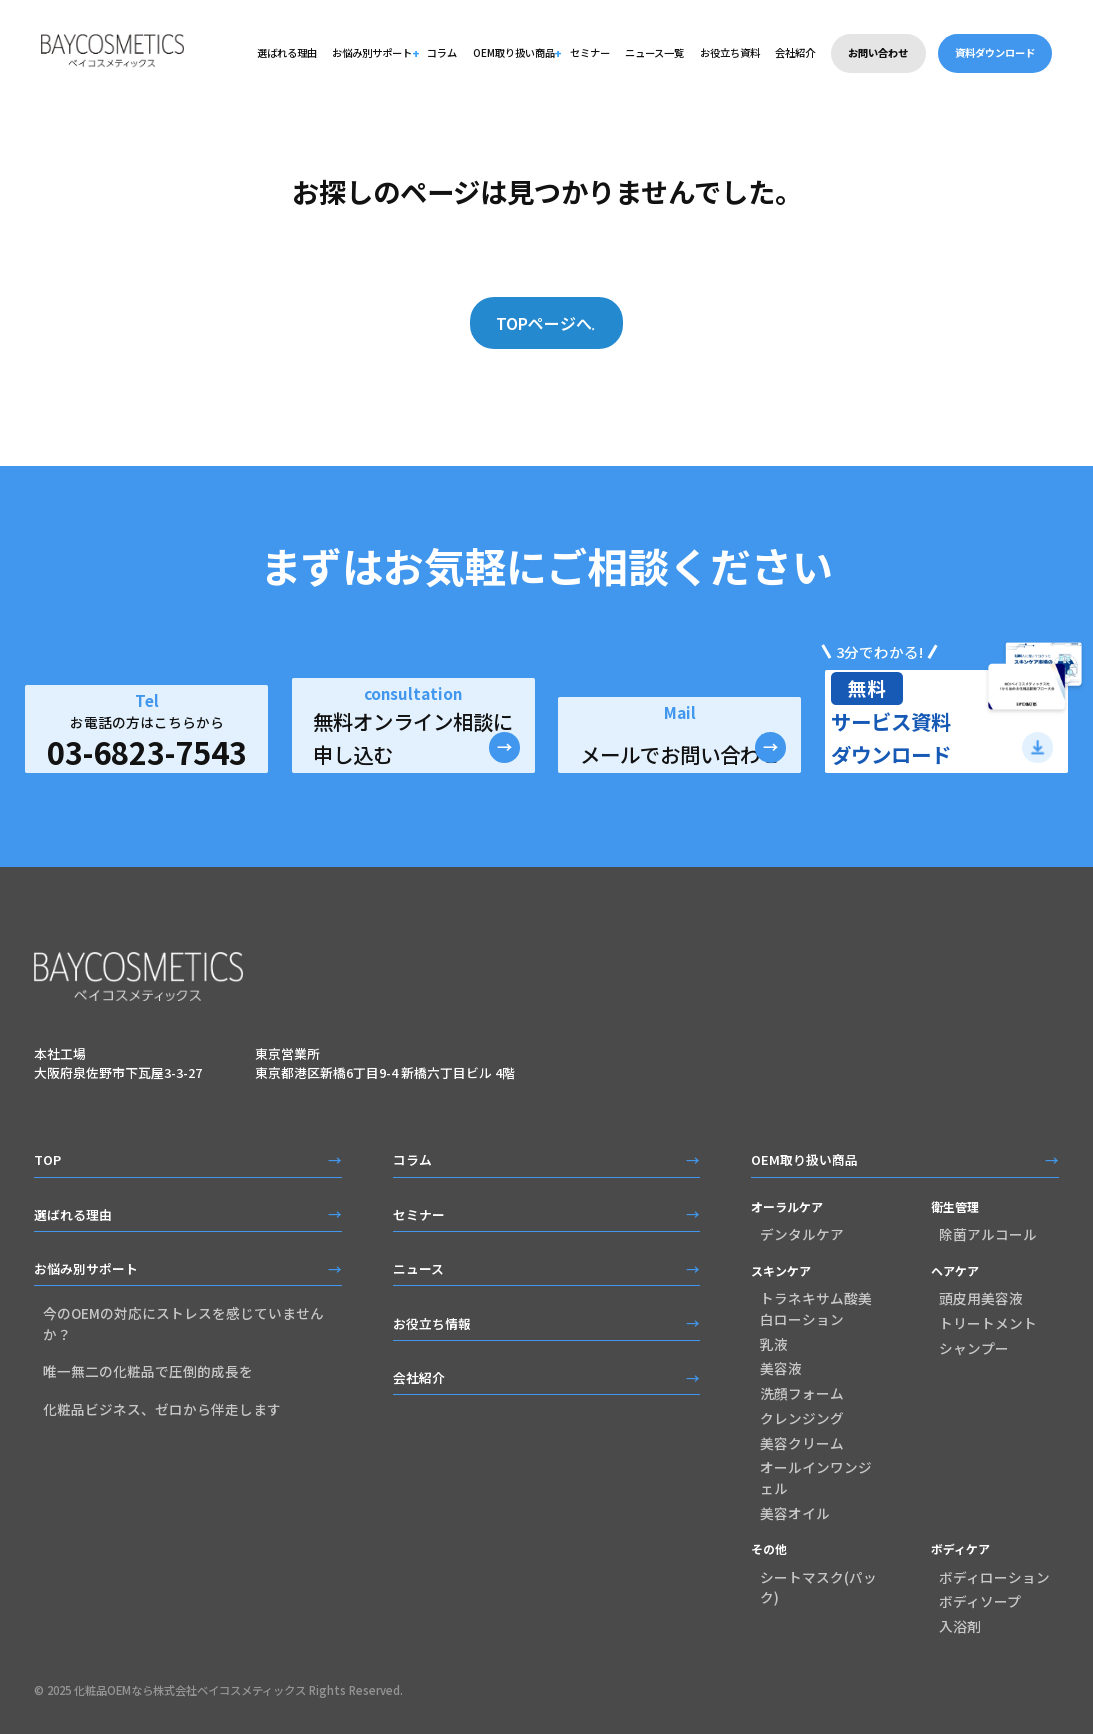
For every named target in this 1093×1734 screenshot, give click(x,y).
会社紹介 (795, 52)
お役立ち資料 (730, 52)
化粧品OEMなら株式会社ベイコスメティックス (190, 1692)
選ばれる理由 (287, 52)
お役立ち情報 (432, 1324)
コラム (442, 52)
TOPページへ (535, 323)
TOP (47, 1161)
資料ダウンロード (995, 52)
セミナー (590, 52)
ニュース (418, 1269)
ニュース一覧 (654, 52)
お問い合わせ (878, 52)
